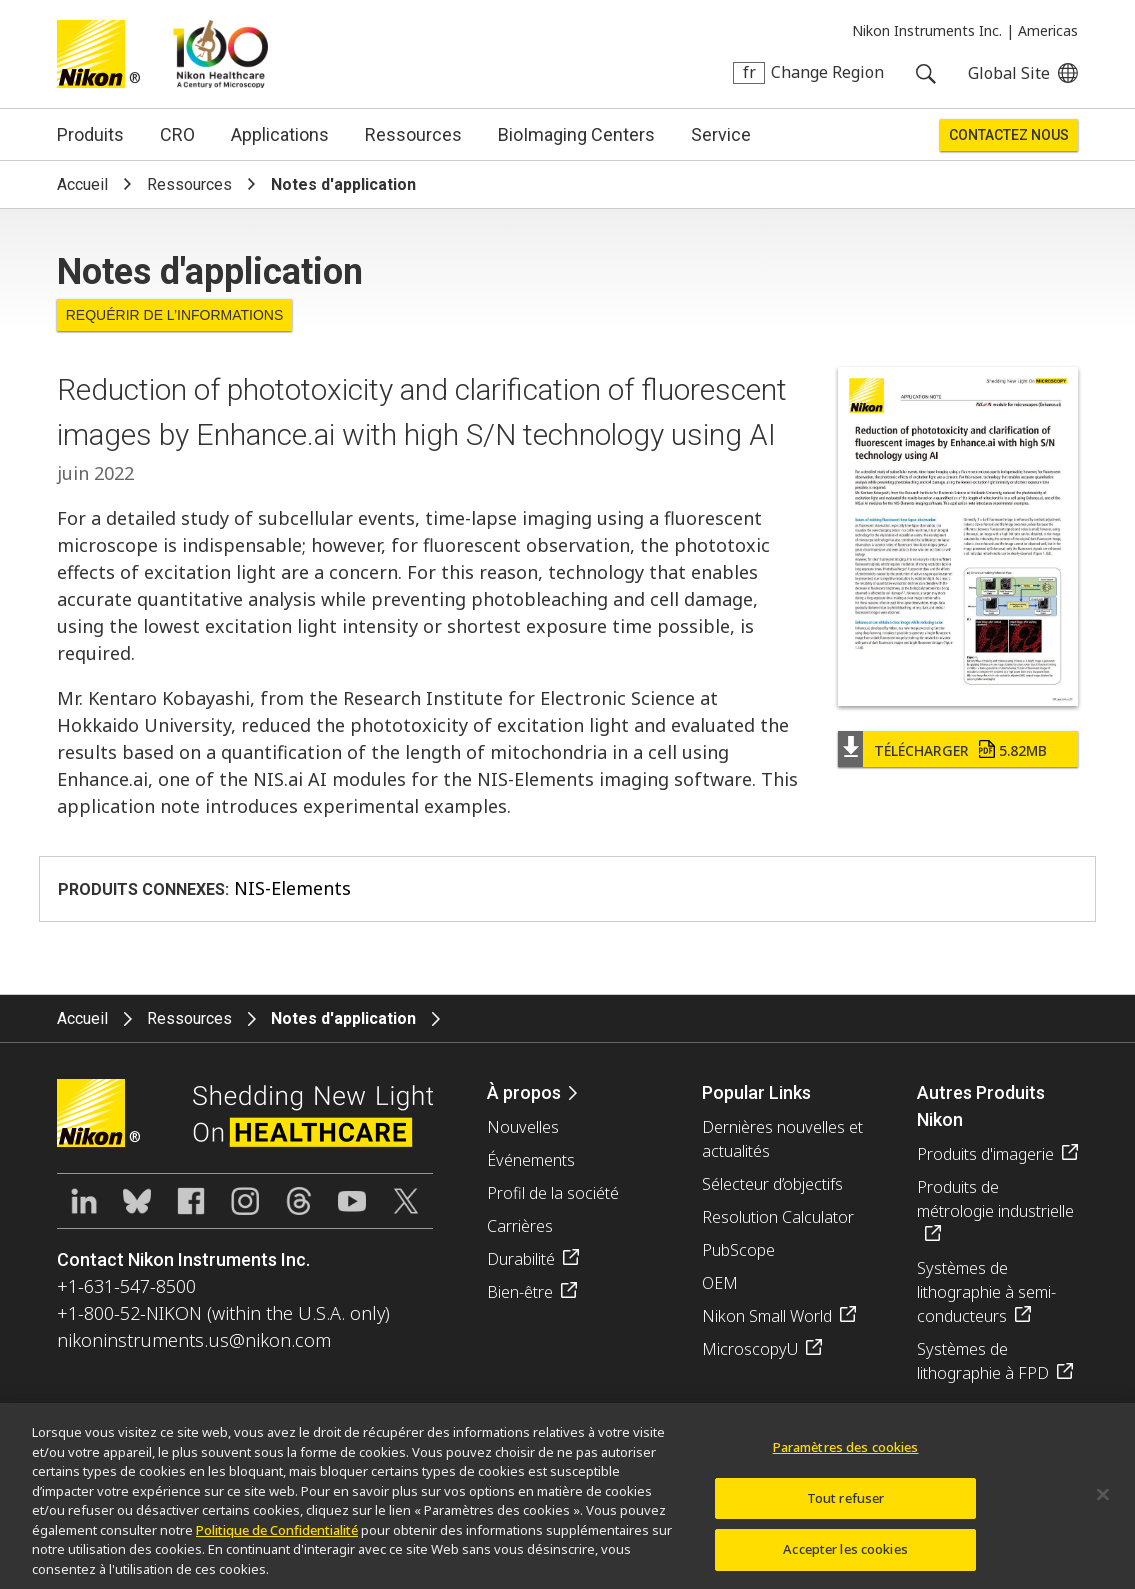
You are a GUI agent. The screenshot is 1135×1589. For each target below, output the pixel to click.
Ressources (413, 134)
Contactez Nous (1009, 135)
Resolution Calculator (778, 1217)
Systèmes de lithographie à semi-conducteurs (986, 1292)
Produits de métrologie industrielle (995, 1199)
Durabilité (521, 1259)
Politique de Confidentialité (277, 1538)
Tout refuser (846, 1506)
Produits (90, 134)
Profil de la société (553, 1193)
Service (721, 134)
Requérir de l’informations (175, 315)
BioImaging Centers (576, 134)
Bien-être (520, 1292)
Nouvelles (523, 1127)
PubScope (738, 1250)
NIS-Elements (292, 888)
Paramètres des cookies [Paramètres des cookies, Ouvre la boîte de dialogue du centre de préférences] (846, 1456)
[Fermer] (1103, 1503)
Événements (531, 1160)
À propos (524, 1092)
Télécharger (960, 750)
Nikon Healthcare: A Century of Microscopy (220, 54)
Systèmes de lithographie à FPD (983, 1361)
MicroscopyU (750, 1349)
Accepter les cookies (845, 1558)
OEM (720, 1283)
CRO (177, 134)
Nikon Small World (767, 1316)
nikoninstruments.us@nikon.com (194, 1340)
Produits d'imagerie (985, 1154)
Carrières (520, 1226)
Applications (280, 134)
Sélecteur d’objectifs (772, 1184)
